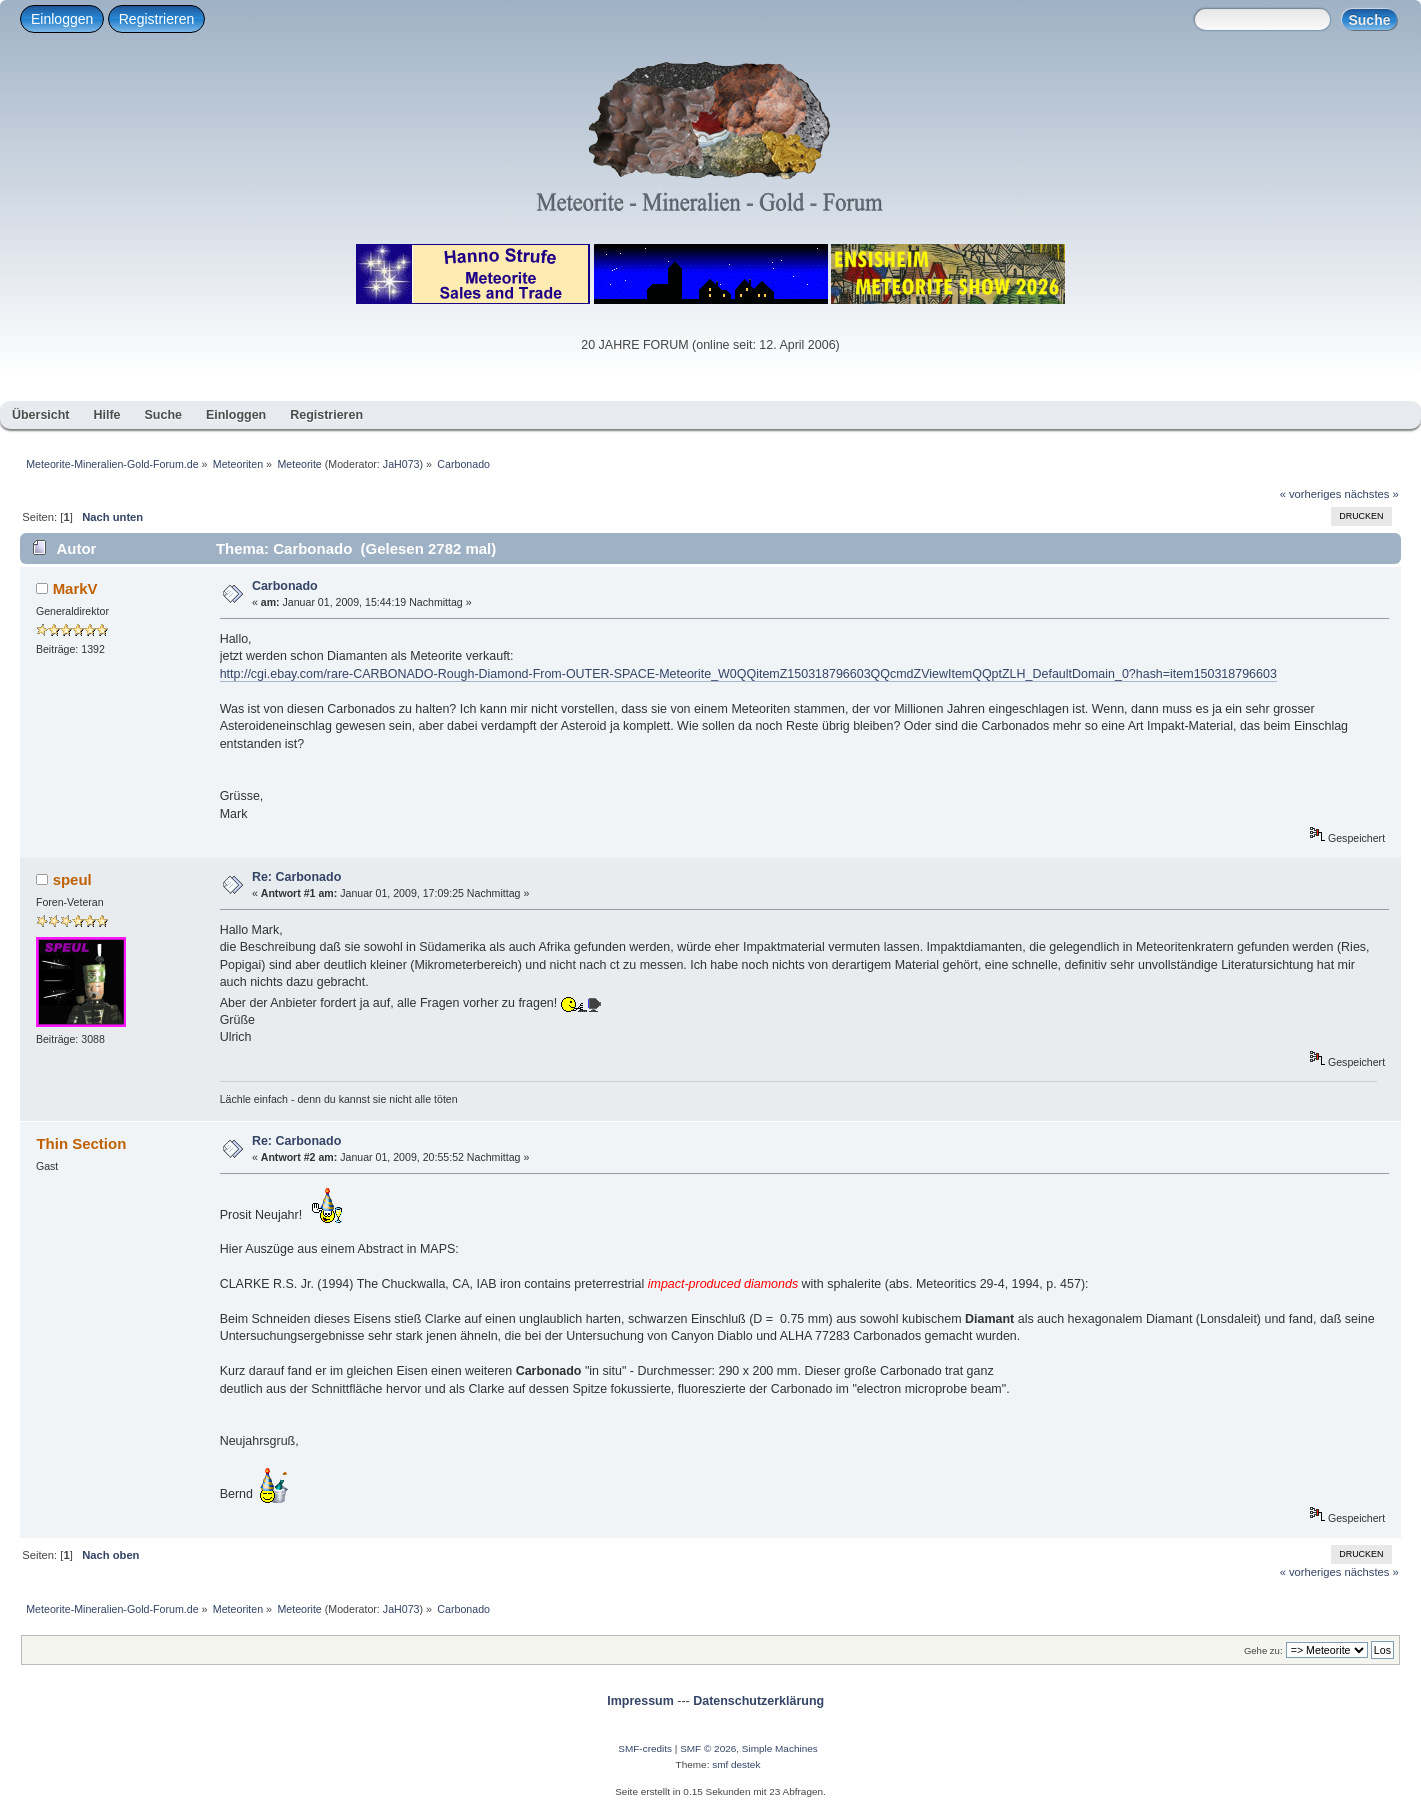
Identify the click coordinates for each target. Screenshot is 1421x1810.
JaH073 (401, 464)
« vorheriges (1311, 494)
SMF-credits (645, 1748)
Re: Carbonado (296, 877)
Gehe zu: (1263, 1650)
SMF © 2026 (708, 1748)
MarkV (75, 588)
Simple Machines (780, 1748)
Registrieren (156, 19)
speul (72, 879)
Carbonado (285, 586)
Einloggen (62, 19)
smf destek (736, 1764)
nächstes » (1372, 494)
